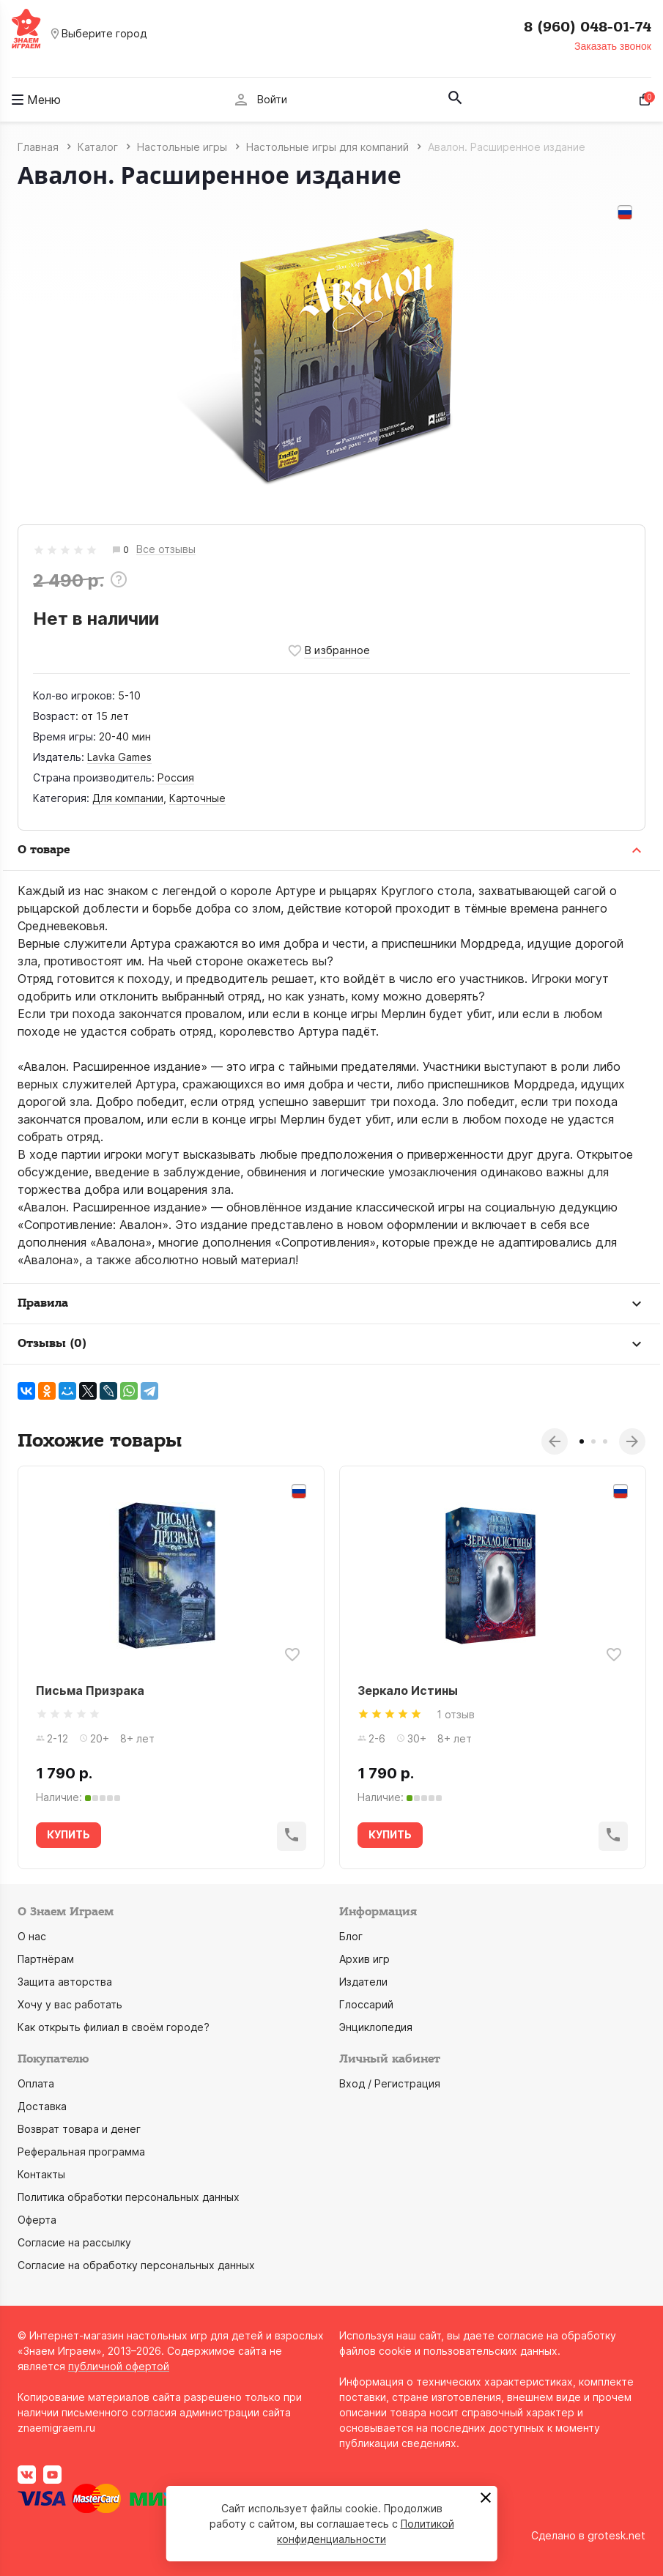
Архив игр (364, 1959)
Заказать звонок (612, 46)
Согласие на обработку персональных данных (136, 2265)
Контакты (41, 2174)
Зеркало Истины (408, 1690)
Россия (176, 777)
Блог (351, 1936)
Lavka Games (119, 757)
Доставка (42, 2106)
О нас (32, 1936)
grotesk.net (616, 2535)
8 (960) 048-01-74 (587, 27)
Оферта (37, 2219)
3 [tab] (605, 1441)
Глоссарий (366, 2004)
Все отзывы (166, 549)
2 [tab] (593, 1441)
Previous (554, 1441)
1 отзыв (456, 1714)
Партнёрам (46, 1959)
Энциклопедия (375, 2027)
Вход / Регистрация (389, 2083)
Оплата (36, 2083)
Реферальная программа (81, 2151)
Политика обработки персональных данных (129, 2197)
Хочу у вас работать (70, 2004)
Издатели (363, 1981)
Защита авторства (65, 1981)
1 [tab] (581, 1441)
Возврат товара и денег (79, 2129)
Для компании (127, 798)
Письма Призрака (90, 1690)
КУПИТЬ (68, 1834)
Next (632, 1441)
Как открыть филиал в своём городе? (114, 2027)
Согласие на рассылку (74, 2242)
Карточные (197, 798)
